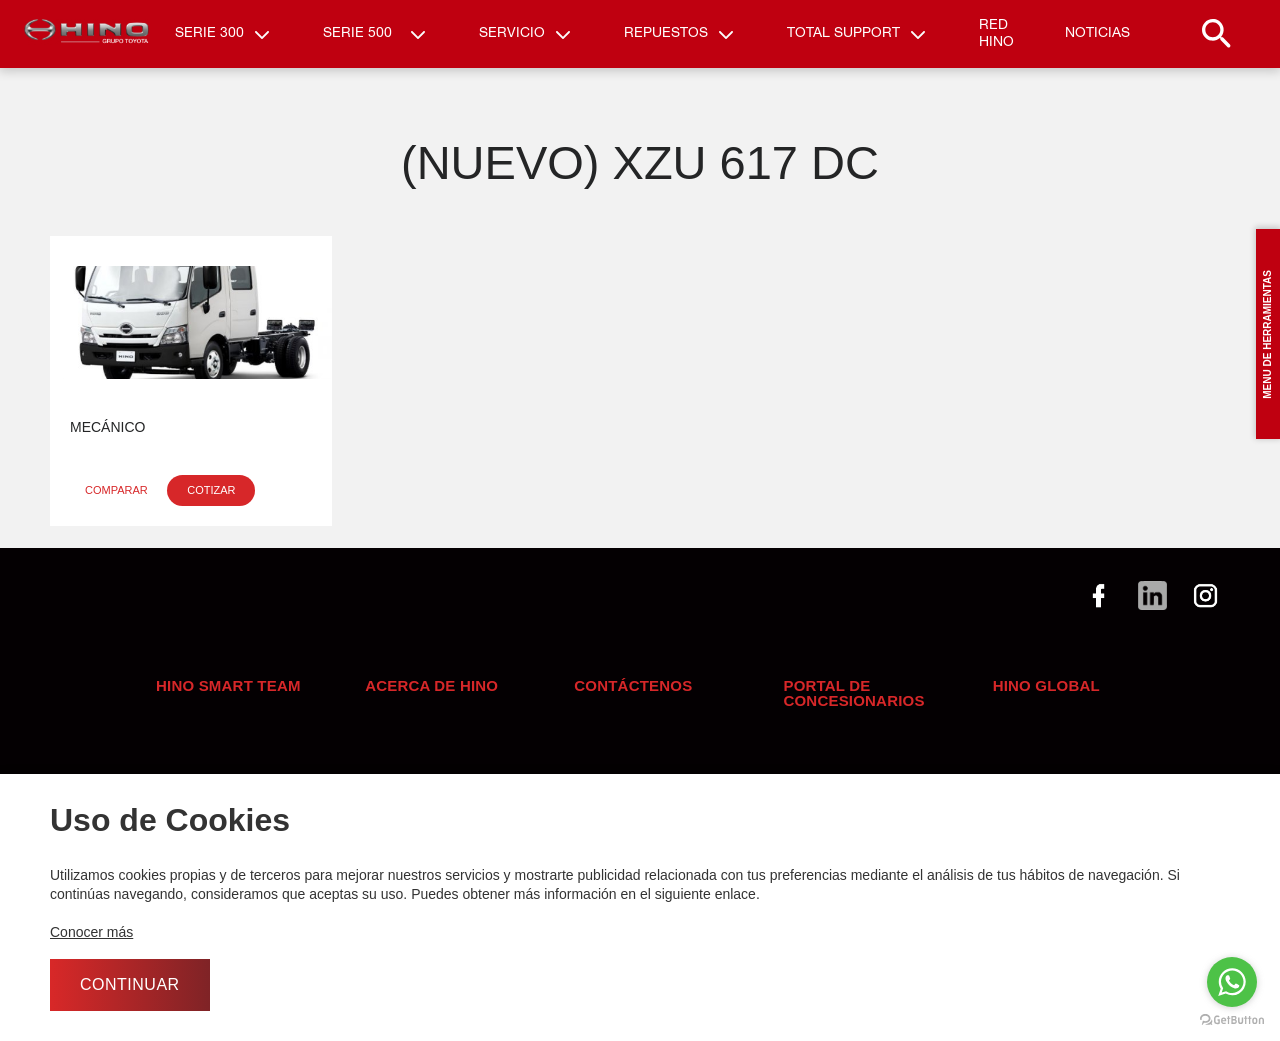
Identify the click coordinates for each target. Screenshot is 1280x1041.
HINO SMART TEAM (228, 698)
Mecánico (107, 440)
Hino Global (1046, 698)
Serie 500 (357, 40)
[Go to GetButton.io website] (1232, 1020)
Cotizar (211, 503)
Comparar (116, 503)
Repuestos (666, 40)
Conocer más (91, 932)
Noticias (1097, 40)
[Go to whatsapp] (1232, 982)
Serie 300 (209, 40)
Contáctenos (633, 698)
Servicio (512, 40)
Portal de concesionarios (853, 706)
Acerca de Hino (431, 698)
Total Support (843, 40)
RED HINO (996, 40)
